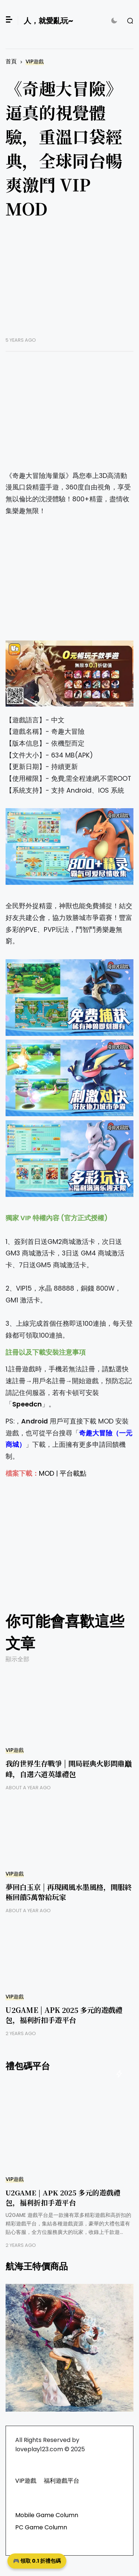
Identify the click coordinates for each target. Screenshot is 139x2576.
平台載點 (73, 1473)
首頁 (11, 61)
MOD (46, 1473)
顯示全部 (17, 1659)
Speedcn (27, 1404)
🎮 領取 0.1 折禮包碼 (37, 2561)
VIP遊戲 (35, 61)
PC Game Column (41, 2527)
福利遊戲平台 (61, 2480)
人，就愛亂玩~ (48, 21)
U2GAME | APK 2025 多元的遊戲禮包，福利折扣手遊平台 (64, 2015)
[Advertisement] (69, 283)
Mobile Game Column (46, 2515)
